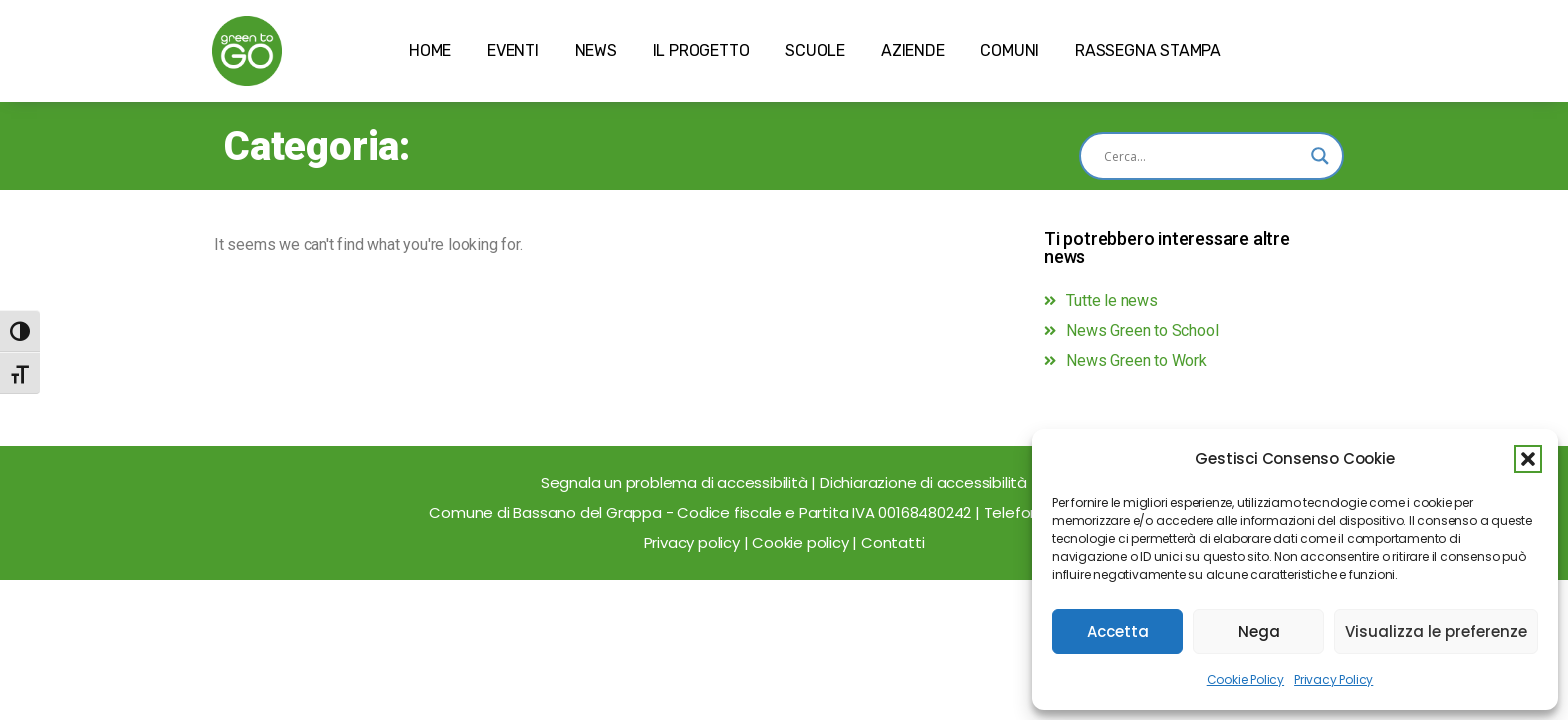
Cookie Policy (1245, 679)
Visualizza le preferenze (1436, 631)
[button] (1528, 459)
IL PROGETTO (701, 50)
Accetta (1118, 631)
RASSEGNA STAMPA (1148, 50)
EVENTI (513, 50)
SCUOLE (815, 50)
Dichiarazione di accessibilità (923, 482)
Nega (1259, 631)
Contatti (892, 542)
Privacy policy (692, 542)
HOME (430, 50)
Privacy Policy (1333, 679)
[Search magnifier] (1320, 156)
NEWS (596, 50)
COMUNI (1009, 50)
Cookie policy (800, 542)
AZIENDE (913, 50)
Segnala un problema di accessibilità (676, 482)
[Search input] (1202, 156)
